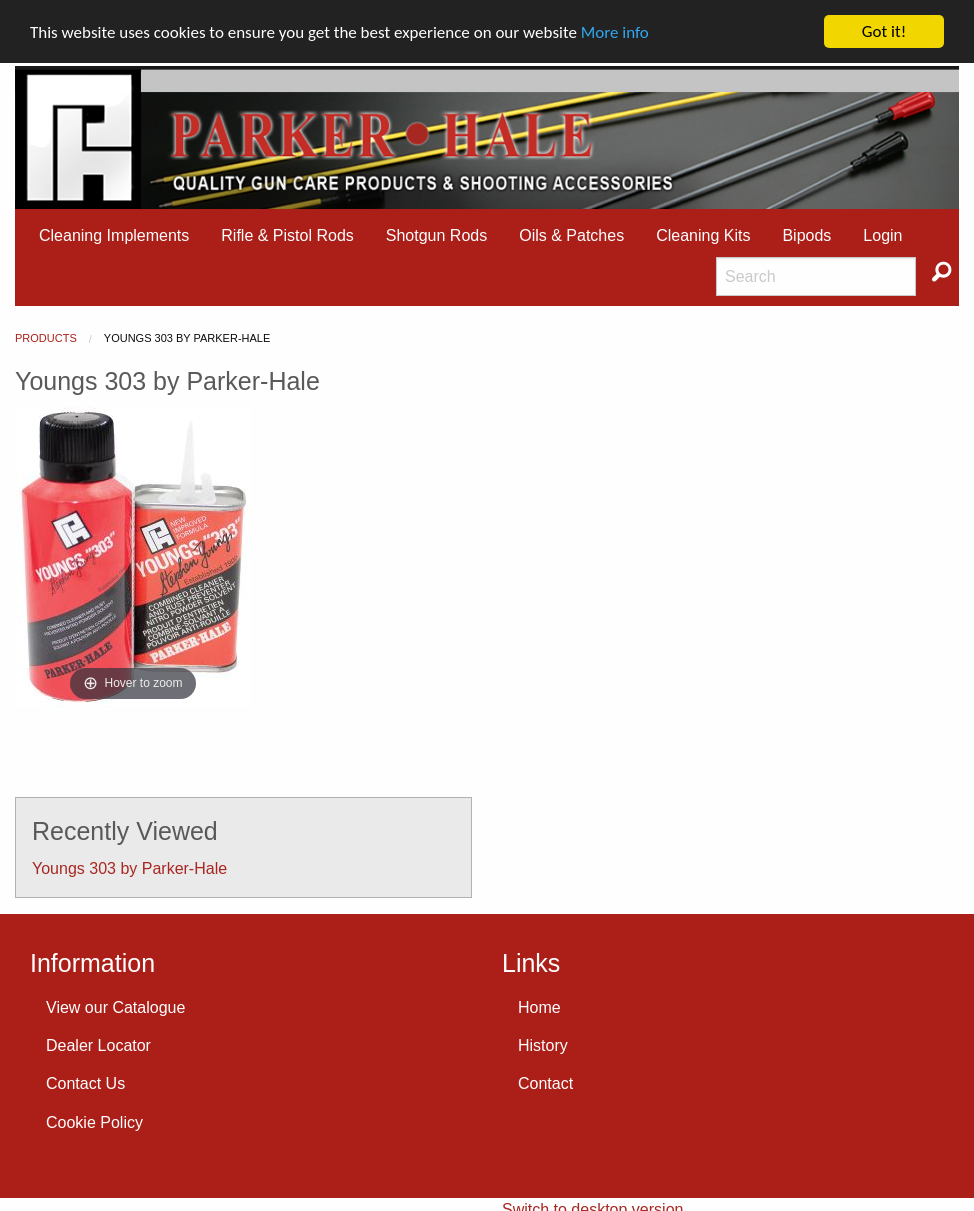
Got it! (884, 31)
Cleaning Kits (703, 235)
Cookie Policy (94, 1122)
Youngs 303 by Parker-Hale (129, 867)
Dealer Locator (98, 1045)
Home (539, 1007)
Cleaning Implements (114, 235)
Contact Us (85, 1083)
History (543, 1045)
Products (46, 338)
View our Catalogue (115, 1007)
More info (615, 32)
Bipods (806, 235)
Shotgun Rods (436, 235)
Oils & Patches (571, 235)
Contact (545, 1083)
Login (882, 235)
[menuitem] (114, 236)
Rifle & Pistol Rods (287, 235)
